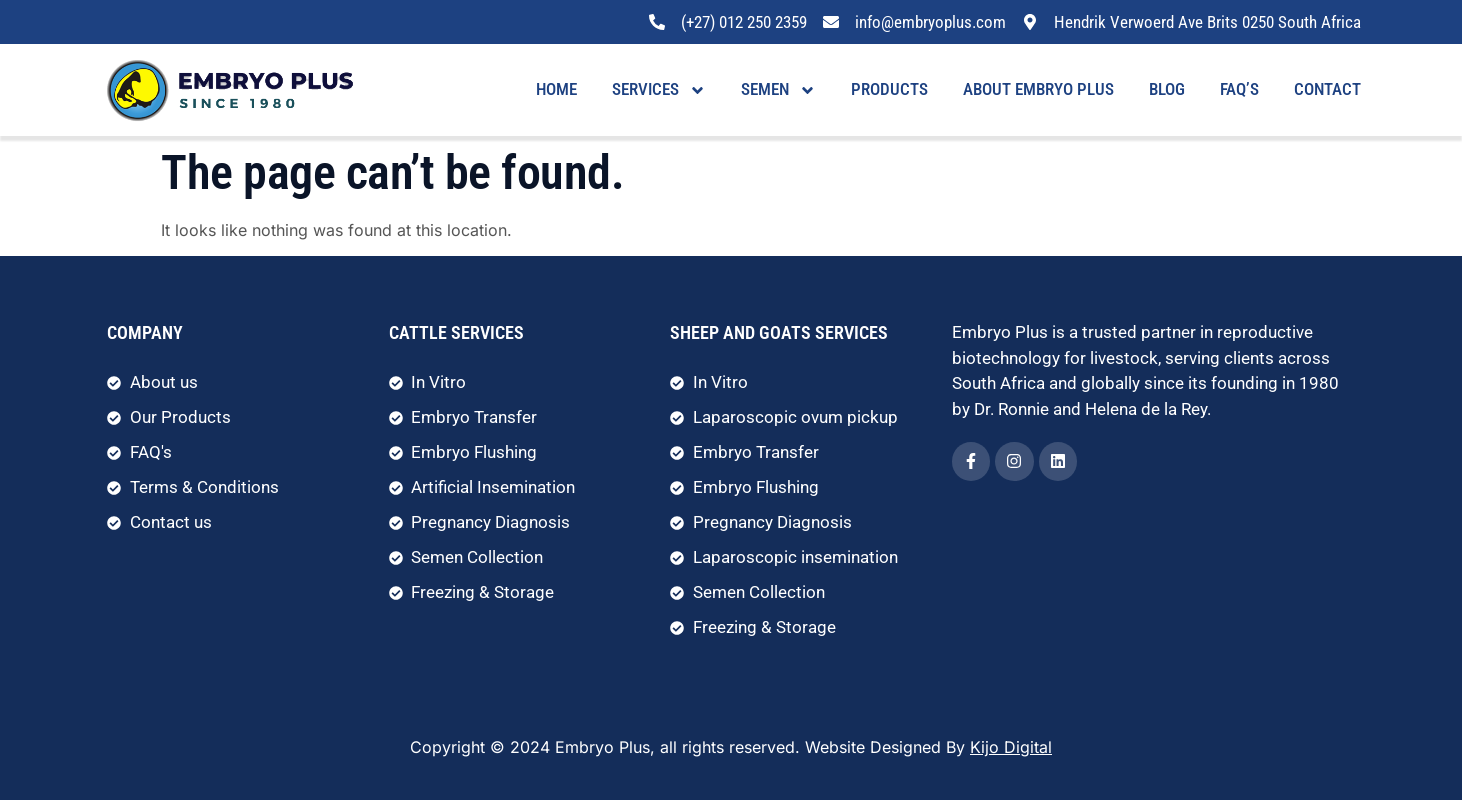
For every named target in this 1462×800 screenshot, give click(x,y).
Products (889, 89)
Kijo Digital (1011, 747)
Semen (778, 90)
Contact (1327, 89)
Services (659, 90)
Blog (1167, 89)
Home (556, 89)
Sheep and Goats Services (779, 332)
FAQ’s (1239, 89)
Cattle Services (456, 332)
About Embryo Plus (1038, 89)
